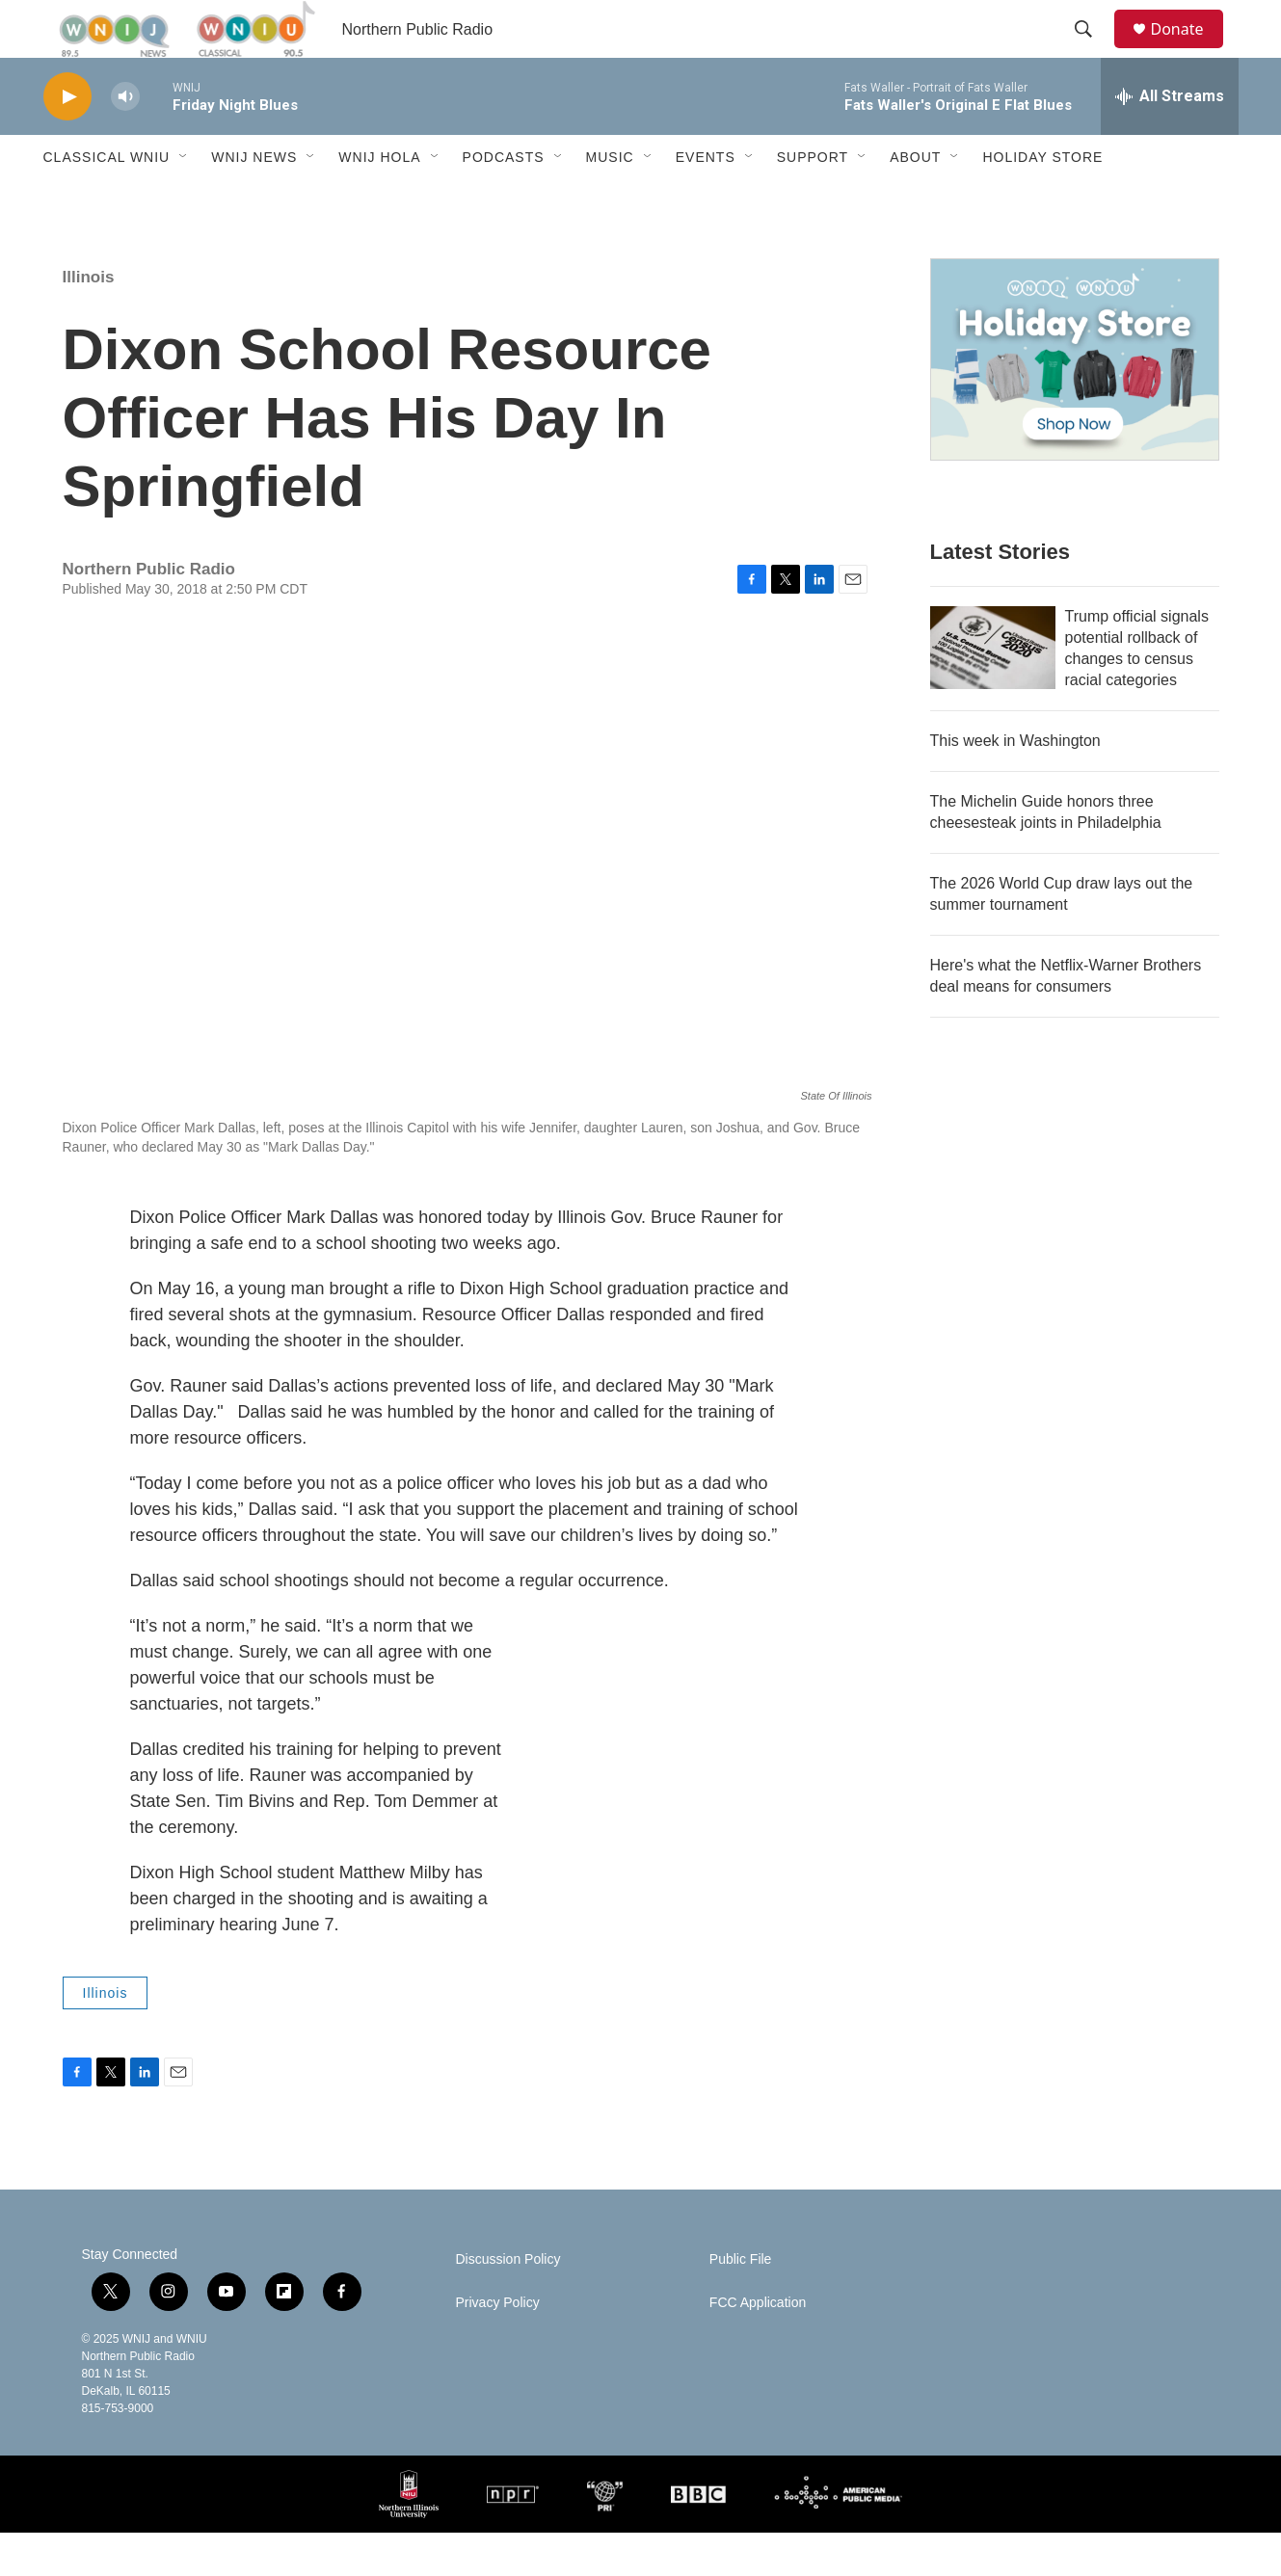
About (915, 200)
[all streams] (1170, 139)
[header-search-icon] (1093, 51)
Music (610, 200)
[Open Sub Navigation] (184, 200)
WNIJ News (254, 200)
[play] (67, 140)
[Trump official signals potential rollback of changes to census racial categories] (992, 691)
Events (705, 200)
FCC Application (757, 2346)
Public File (740, 2303)
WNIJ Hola (379, 200)
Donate (1189, 50)
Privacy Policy (498, 2346)
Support (812, 200)
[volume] (125, 140)
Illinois (89, 320)
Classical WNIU (107, 200)
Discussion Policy (508, 2303)
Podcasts (504, 200)
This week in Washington (1015, 784)
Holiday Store (1042, 200)
